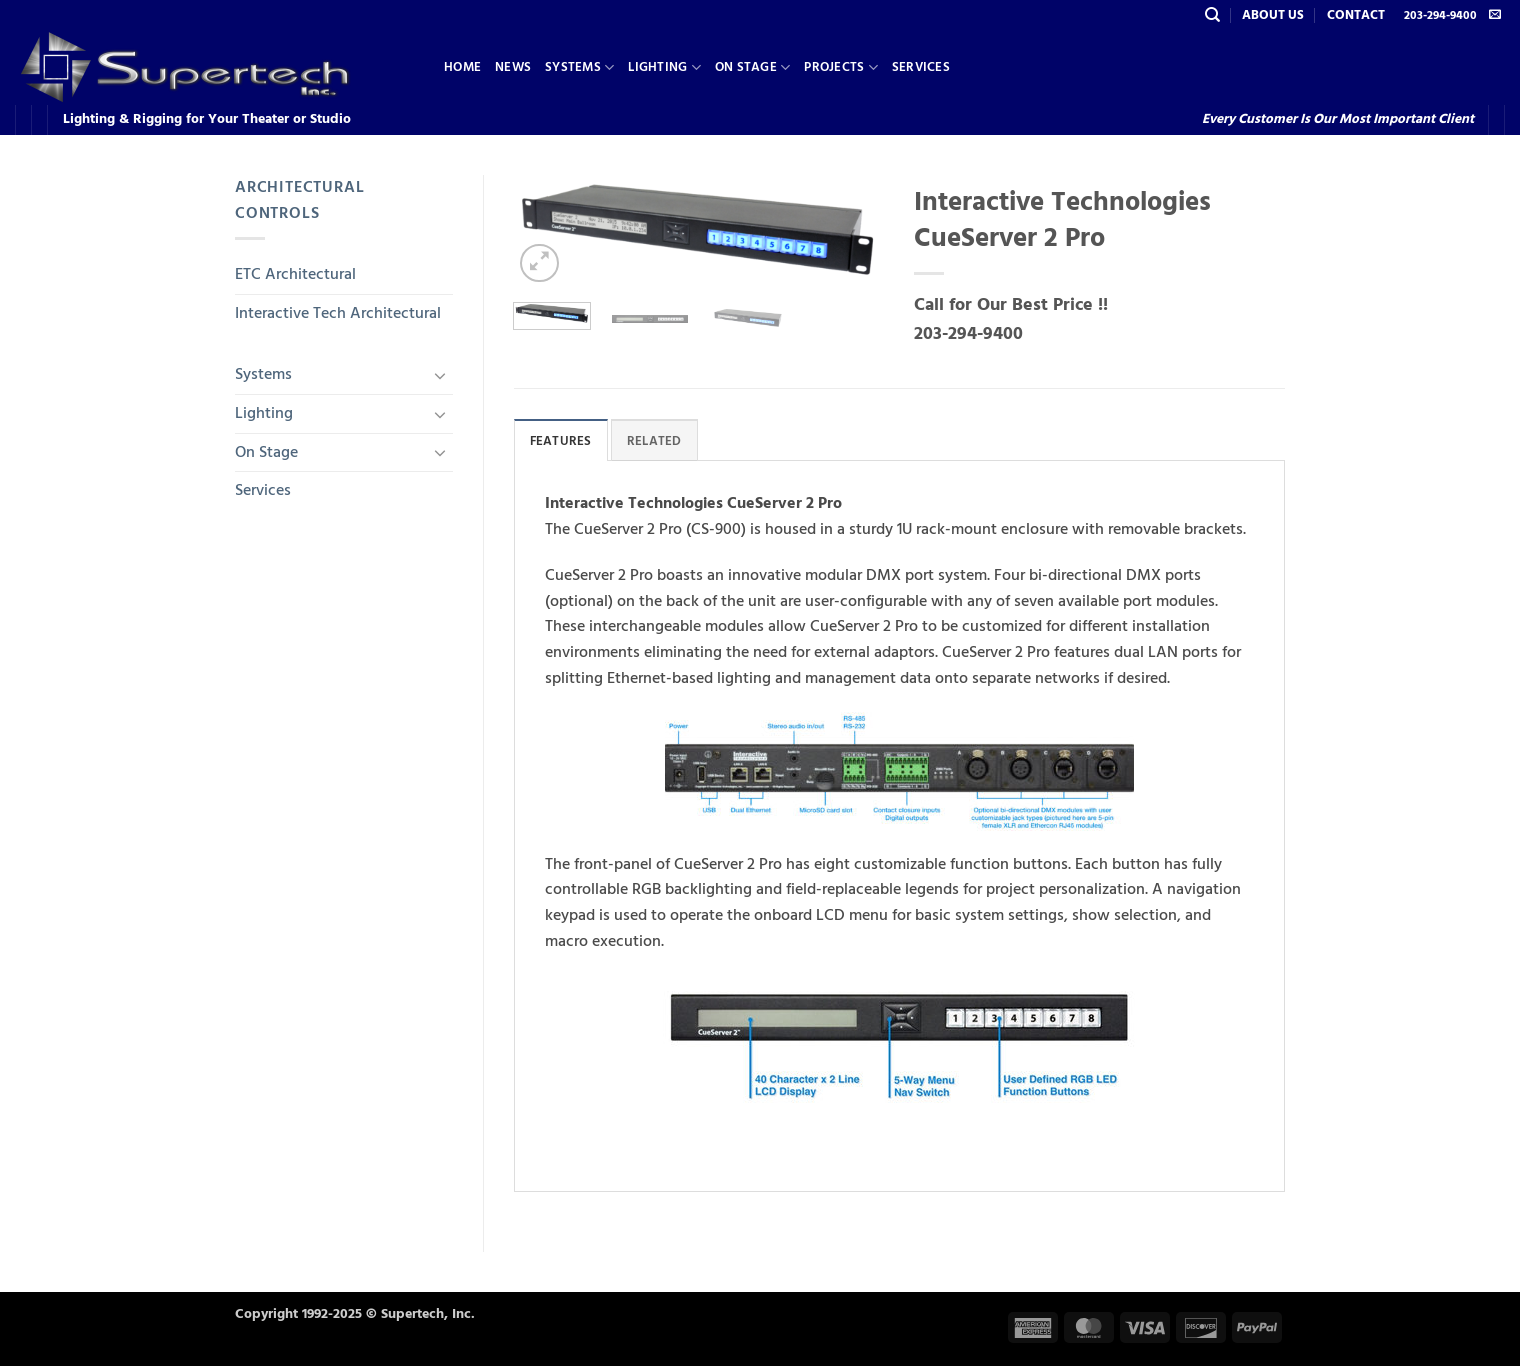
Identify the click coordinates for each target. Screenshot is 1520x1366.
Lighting (664, 67)
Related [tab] (654, 441)
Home (462, 67)
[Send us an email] (1495, 15)
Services (921, 67)
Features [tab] (561, 441)
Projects (841, 67)
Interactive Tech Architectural (338, 313)
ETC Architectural (295, 274)
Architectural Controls (299, 200)
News (513, 67)
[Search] (1212, 15)
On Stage (753, 67)
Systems (579, 67)
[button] (539, 263)
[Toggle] (441, 375)
